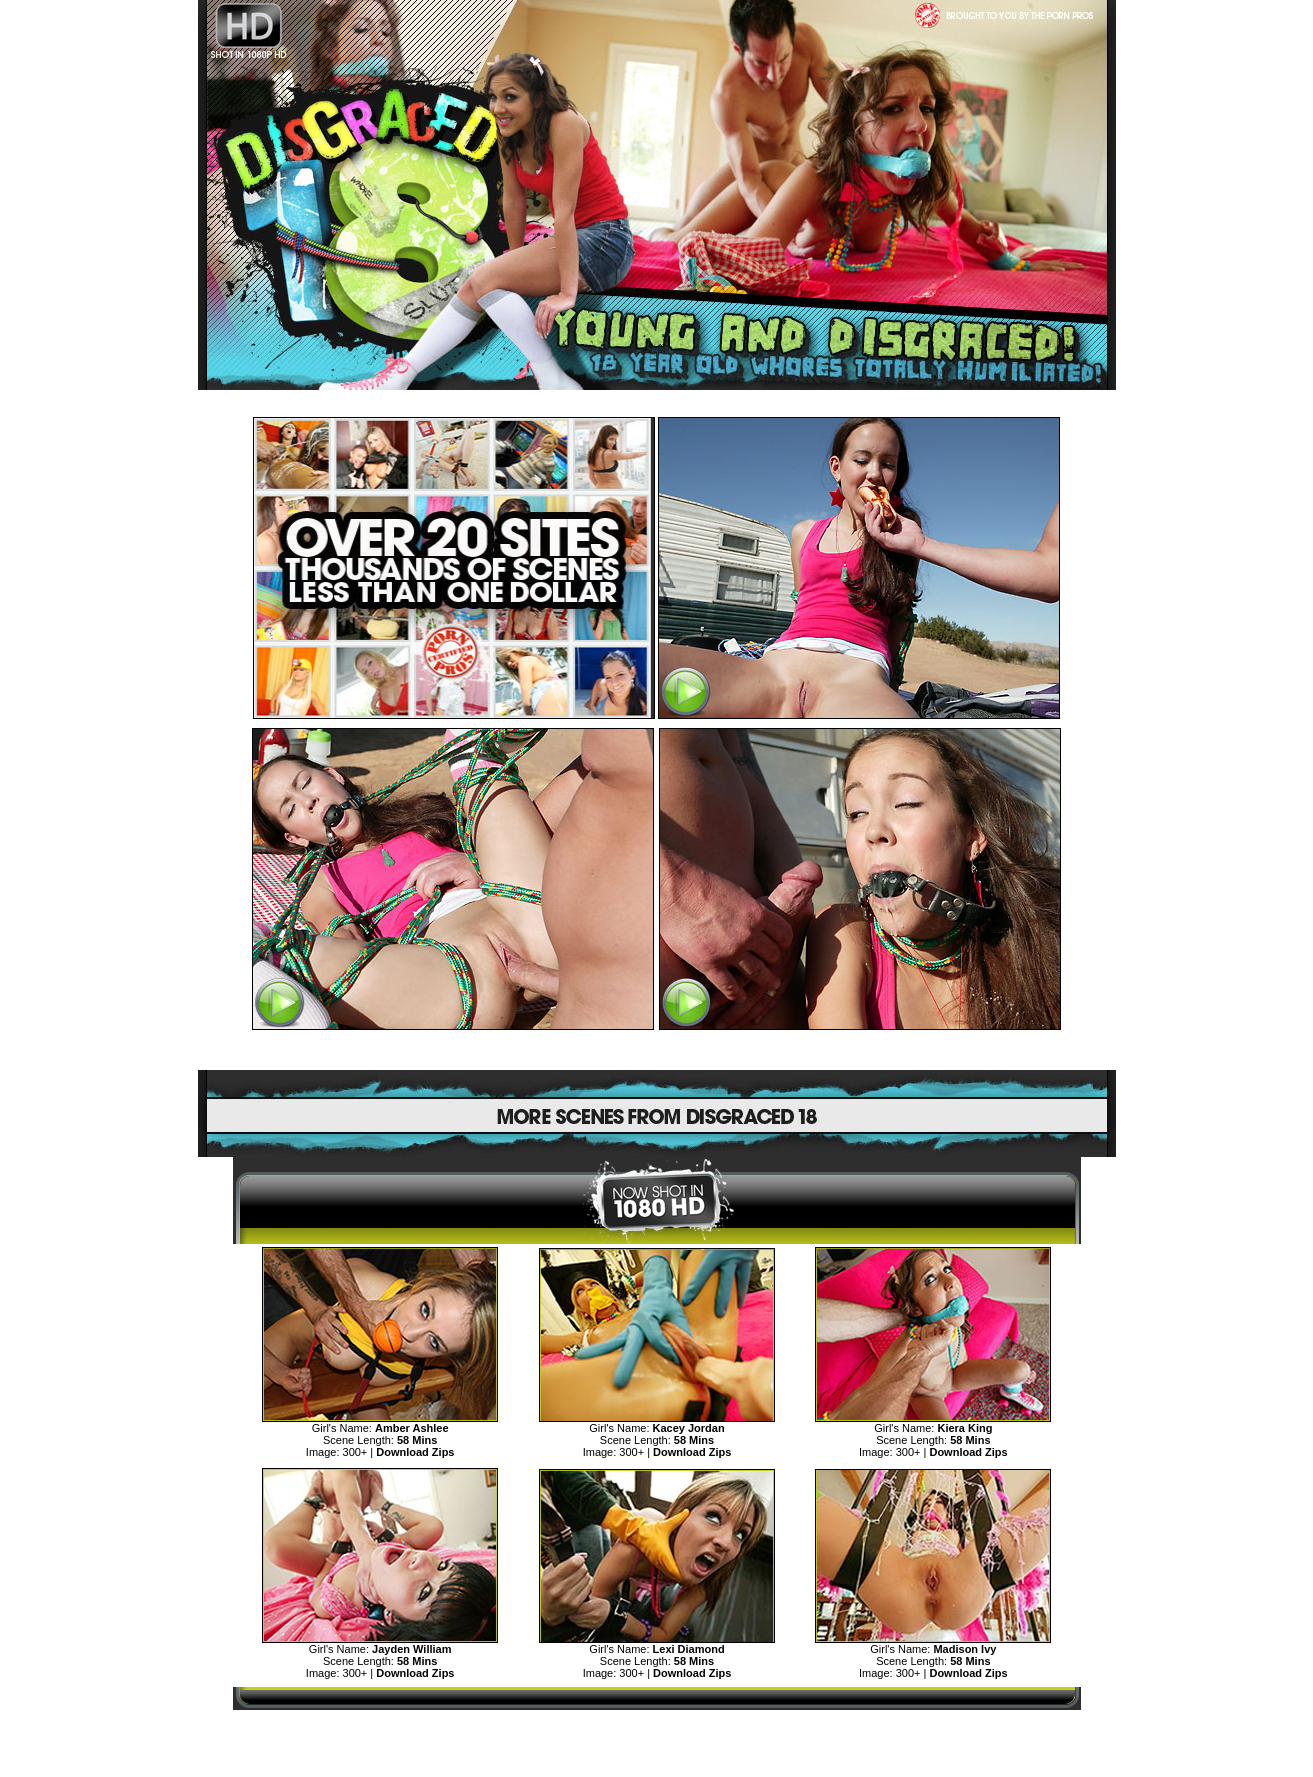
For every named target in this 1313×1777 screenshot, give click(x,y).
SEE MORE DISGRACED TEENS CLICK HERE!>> (657, 1051)
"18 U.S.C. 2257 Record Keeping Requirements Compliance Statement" (656, 1762)
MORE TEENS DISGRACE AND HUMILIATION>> (656, 1728)
